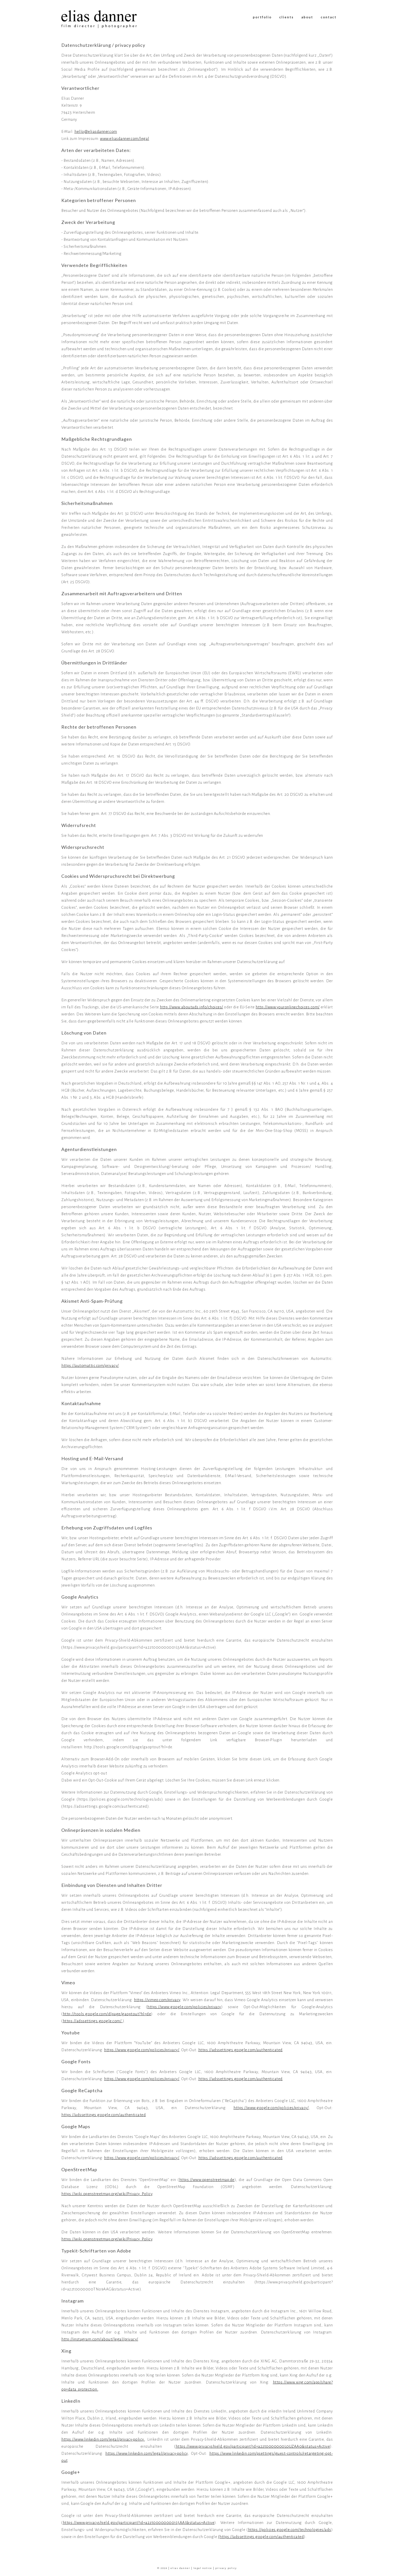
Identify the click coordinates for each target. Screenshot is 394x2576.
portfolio (262, 17)
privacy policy (226, 2568)
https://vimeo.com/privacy (157, 2000)
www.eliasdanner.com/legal (124, 138)
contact (328, 17)
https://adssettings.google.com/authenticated (240, 2050)
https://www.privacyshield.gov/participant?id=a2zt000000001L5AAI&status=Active (139, 2522)
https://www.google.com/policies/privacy (184, 2007)
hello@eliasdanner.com (95, 131)
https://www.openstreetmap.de (206, 2179)
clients (286, 17)
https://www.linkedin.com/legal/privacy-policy (146, 2453)
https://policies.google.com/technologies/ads (289, 2529)
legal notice (202, 2568)
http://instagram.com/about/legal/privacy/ (99, 2339)
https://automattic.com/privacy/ (90, 1365)
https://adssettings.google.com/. (93, 2021)
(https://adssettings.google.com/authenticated (261, 2536)
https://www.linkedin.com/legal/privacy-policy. (103, 2439)
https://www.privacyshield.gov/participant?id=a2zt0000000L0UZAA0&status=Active (253, 2446)
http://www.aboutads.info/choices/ (191, 1007)
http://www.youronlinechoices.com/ (288, 1007)
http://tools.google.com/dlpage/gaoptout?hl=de (107, 2014)
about (307, 17)
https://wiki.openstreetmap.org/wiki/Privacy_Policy (106, 2194)
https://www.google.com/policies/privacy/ (141, 2050)
